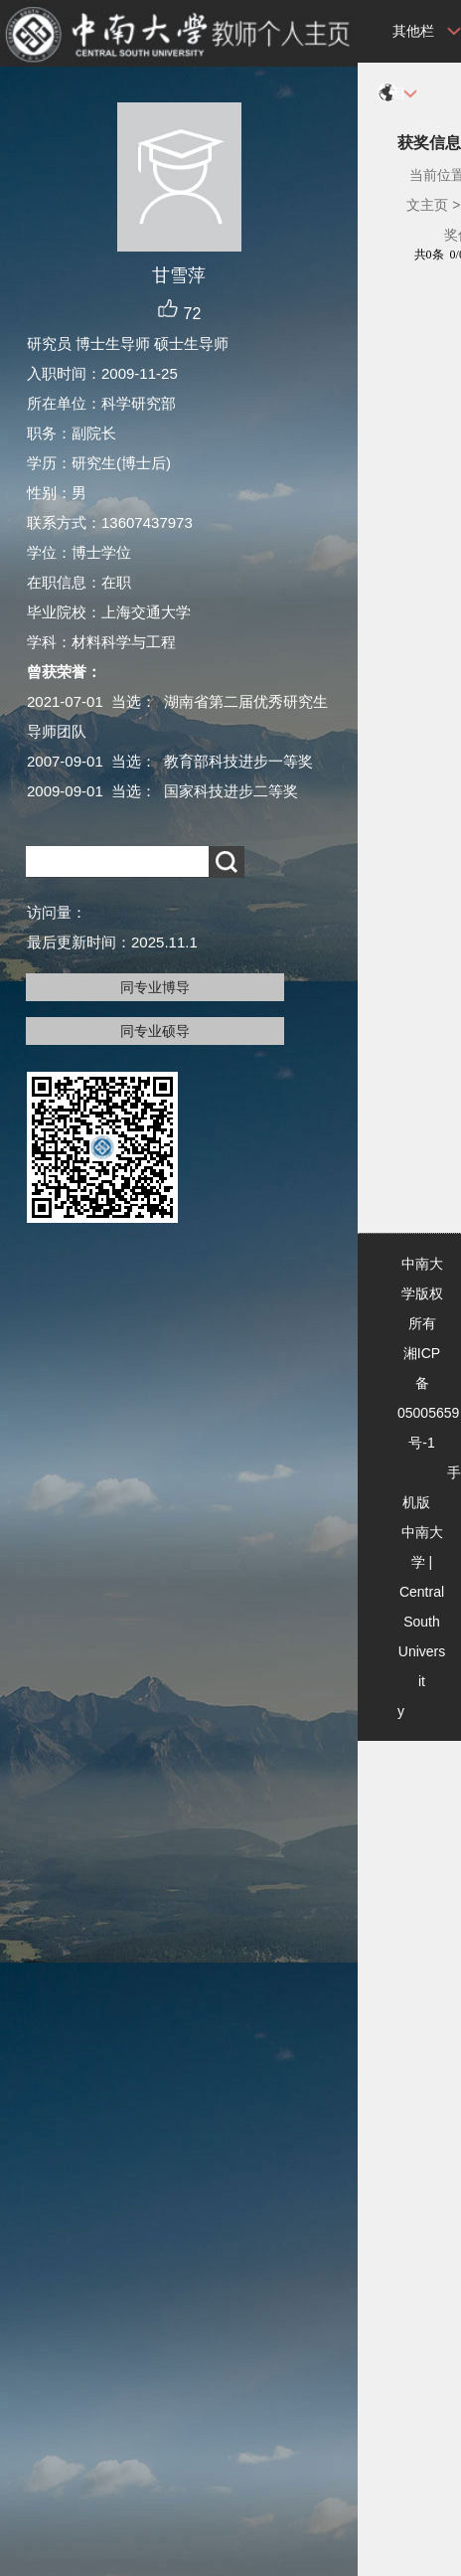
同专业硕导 (155, 1031)
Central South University (421, 1651)
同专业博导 (155, 987)
